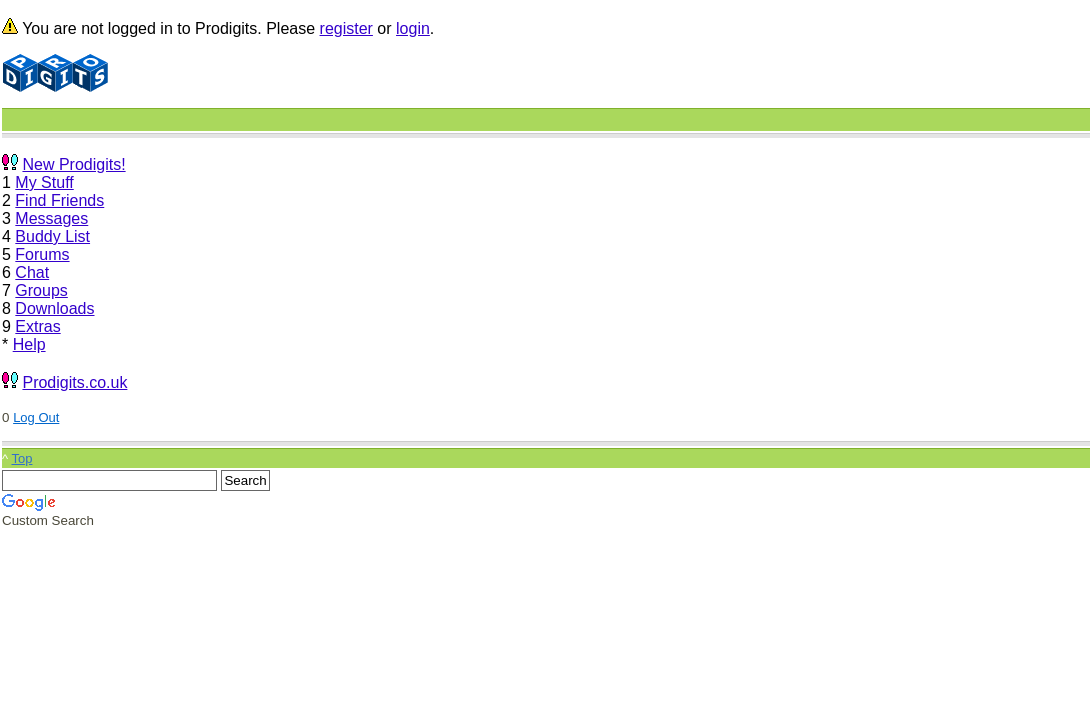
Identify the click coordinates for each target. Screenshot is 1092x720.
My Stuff (44, 182)
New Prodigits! (73, 164)
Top (21, 458)
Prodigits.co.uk (74, 382)
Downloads (54, 308)
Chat (32, 272)
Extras (37, 326)
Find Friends (59, 200)
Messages (51, 218)
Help (29, 344)
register (346, 28)
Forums (42, 254)
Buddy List (52, 236)
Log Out (36, 417)
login (413, 28)
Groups (41, 290)
